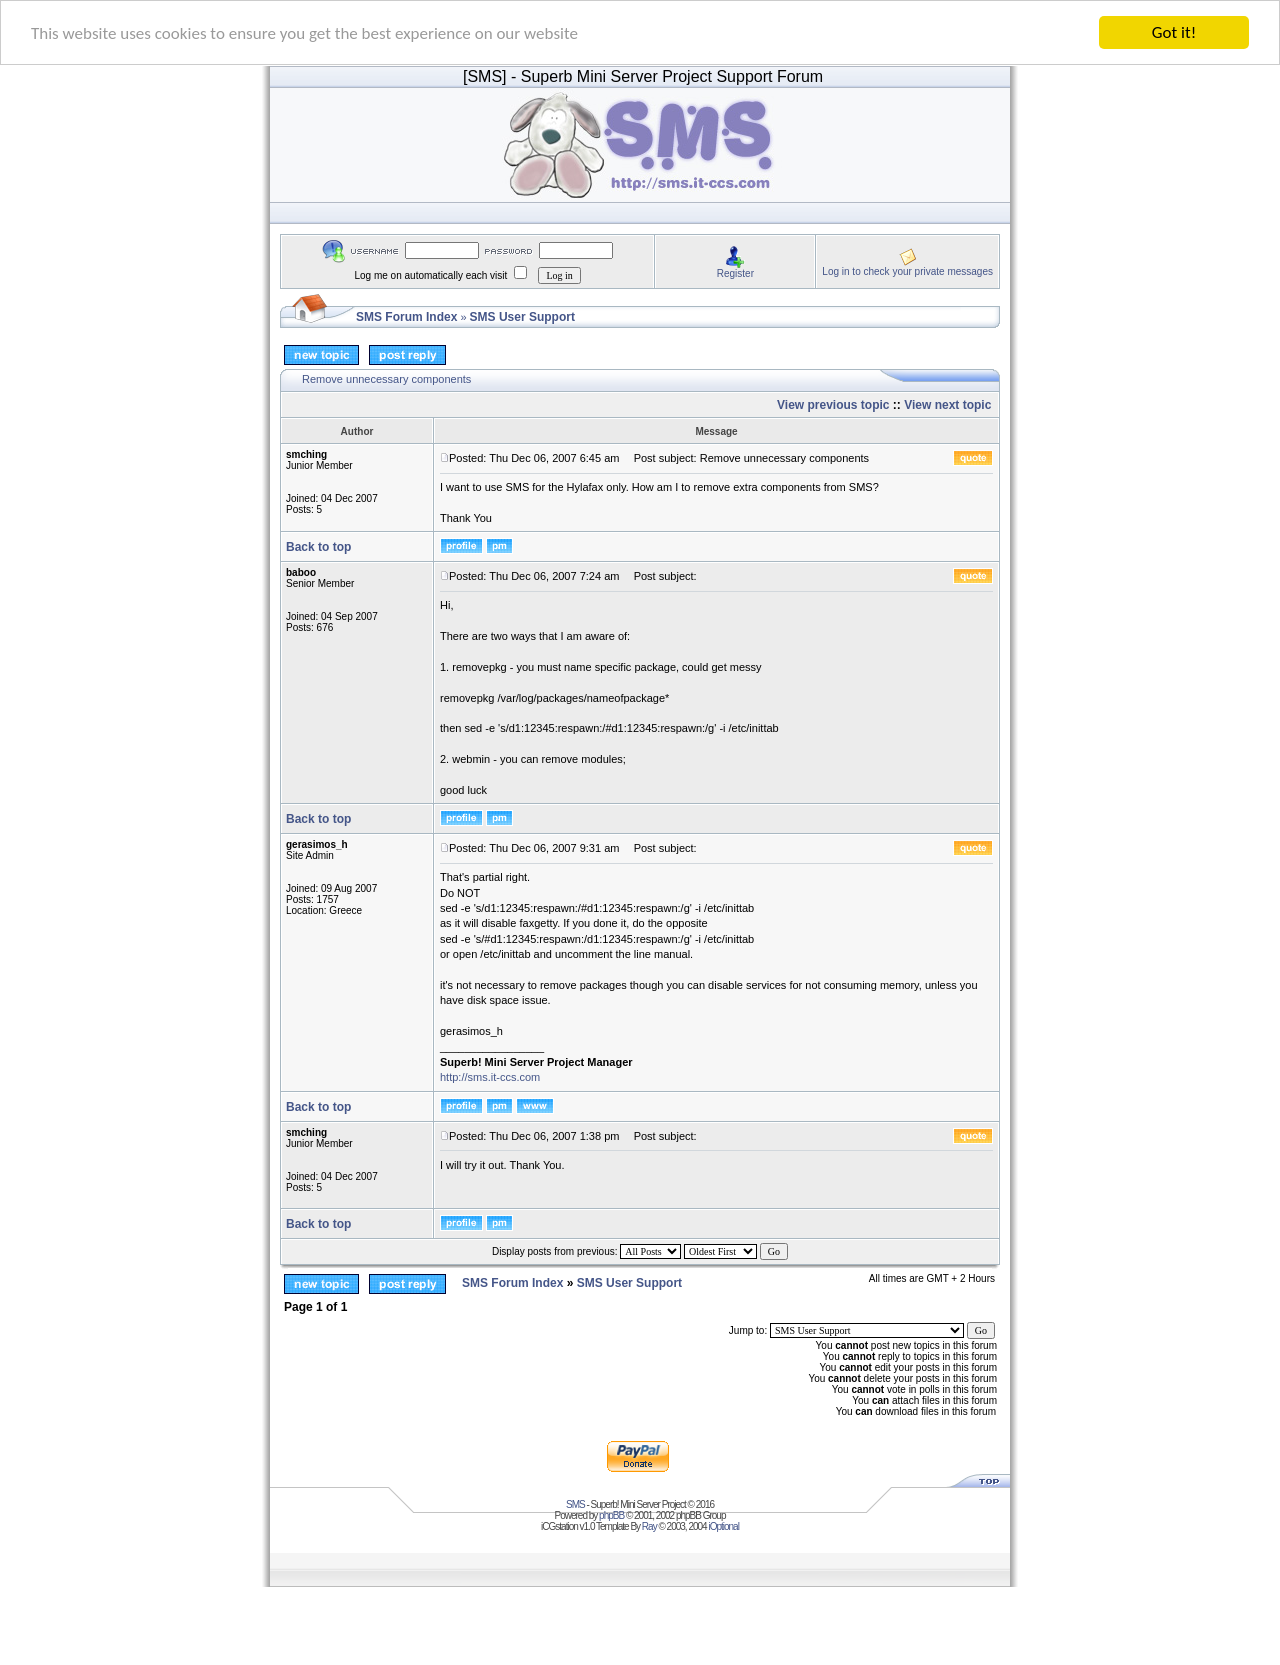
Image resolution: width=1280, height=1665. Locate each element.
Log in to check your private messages (907, 270)
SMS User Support (522, 317)
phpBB (611, 1515)
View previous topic (833, 405)
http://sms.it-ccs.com (490, 1077)
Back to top (318, 547)
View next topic (947, 405)
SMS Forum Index (406, 317)
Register (735, 272)
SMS (575, 1504)
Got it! (1174, 32)
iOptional (723, 1526)
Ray (649, 1526)
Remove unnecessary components (386, 379)
